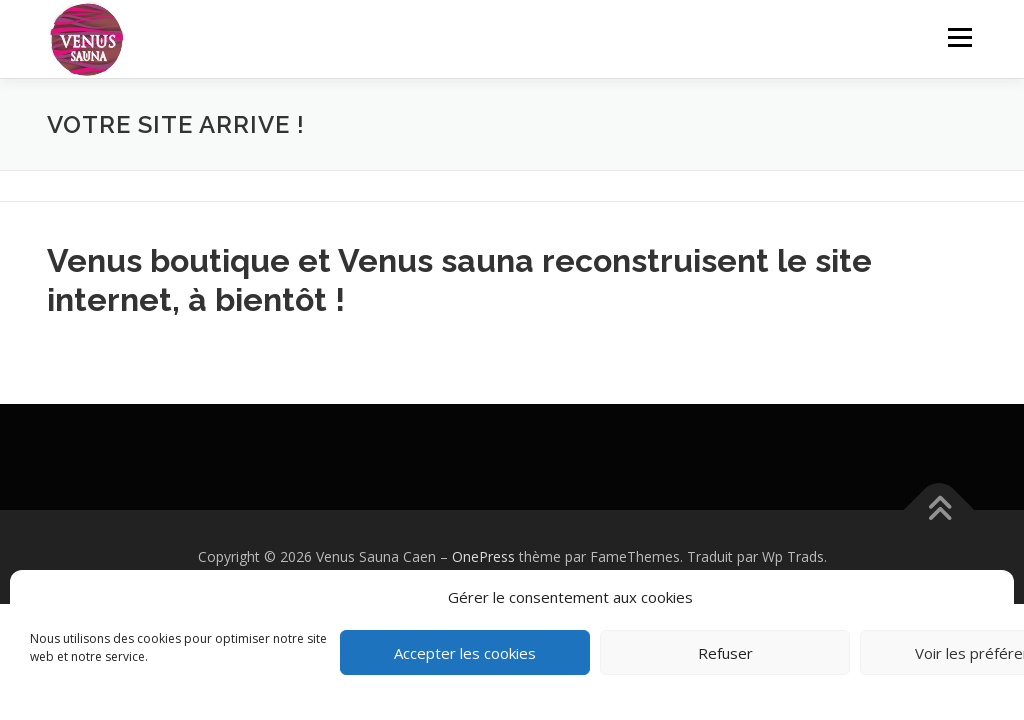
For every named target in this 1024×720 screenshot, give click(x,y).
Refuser (725, 653)
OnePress (483, 556)
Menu (959, 37)
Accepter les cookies (465, 653)
